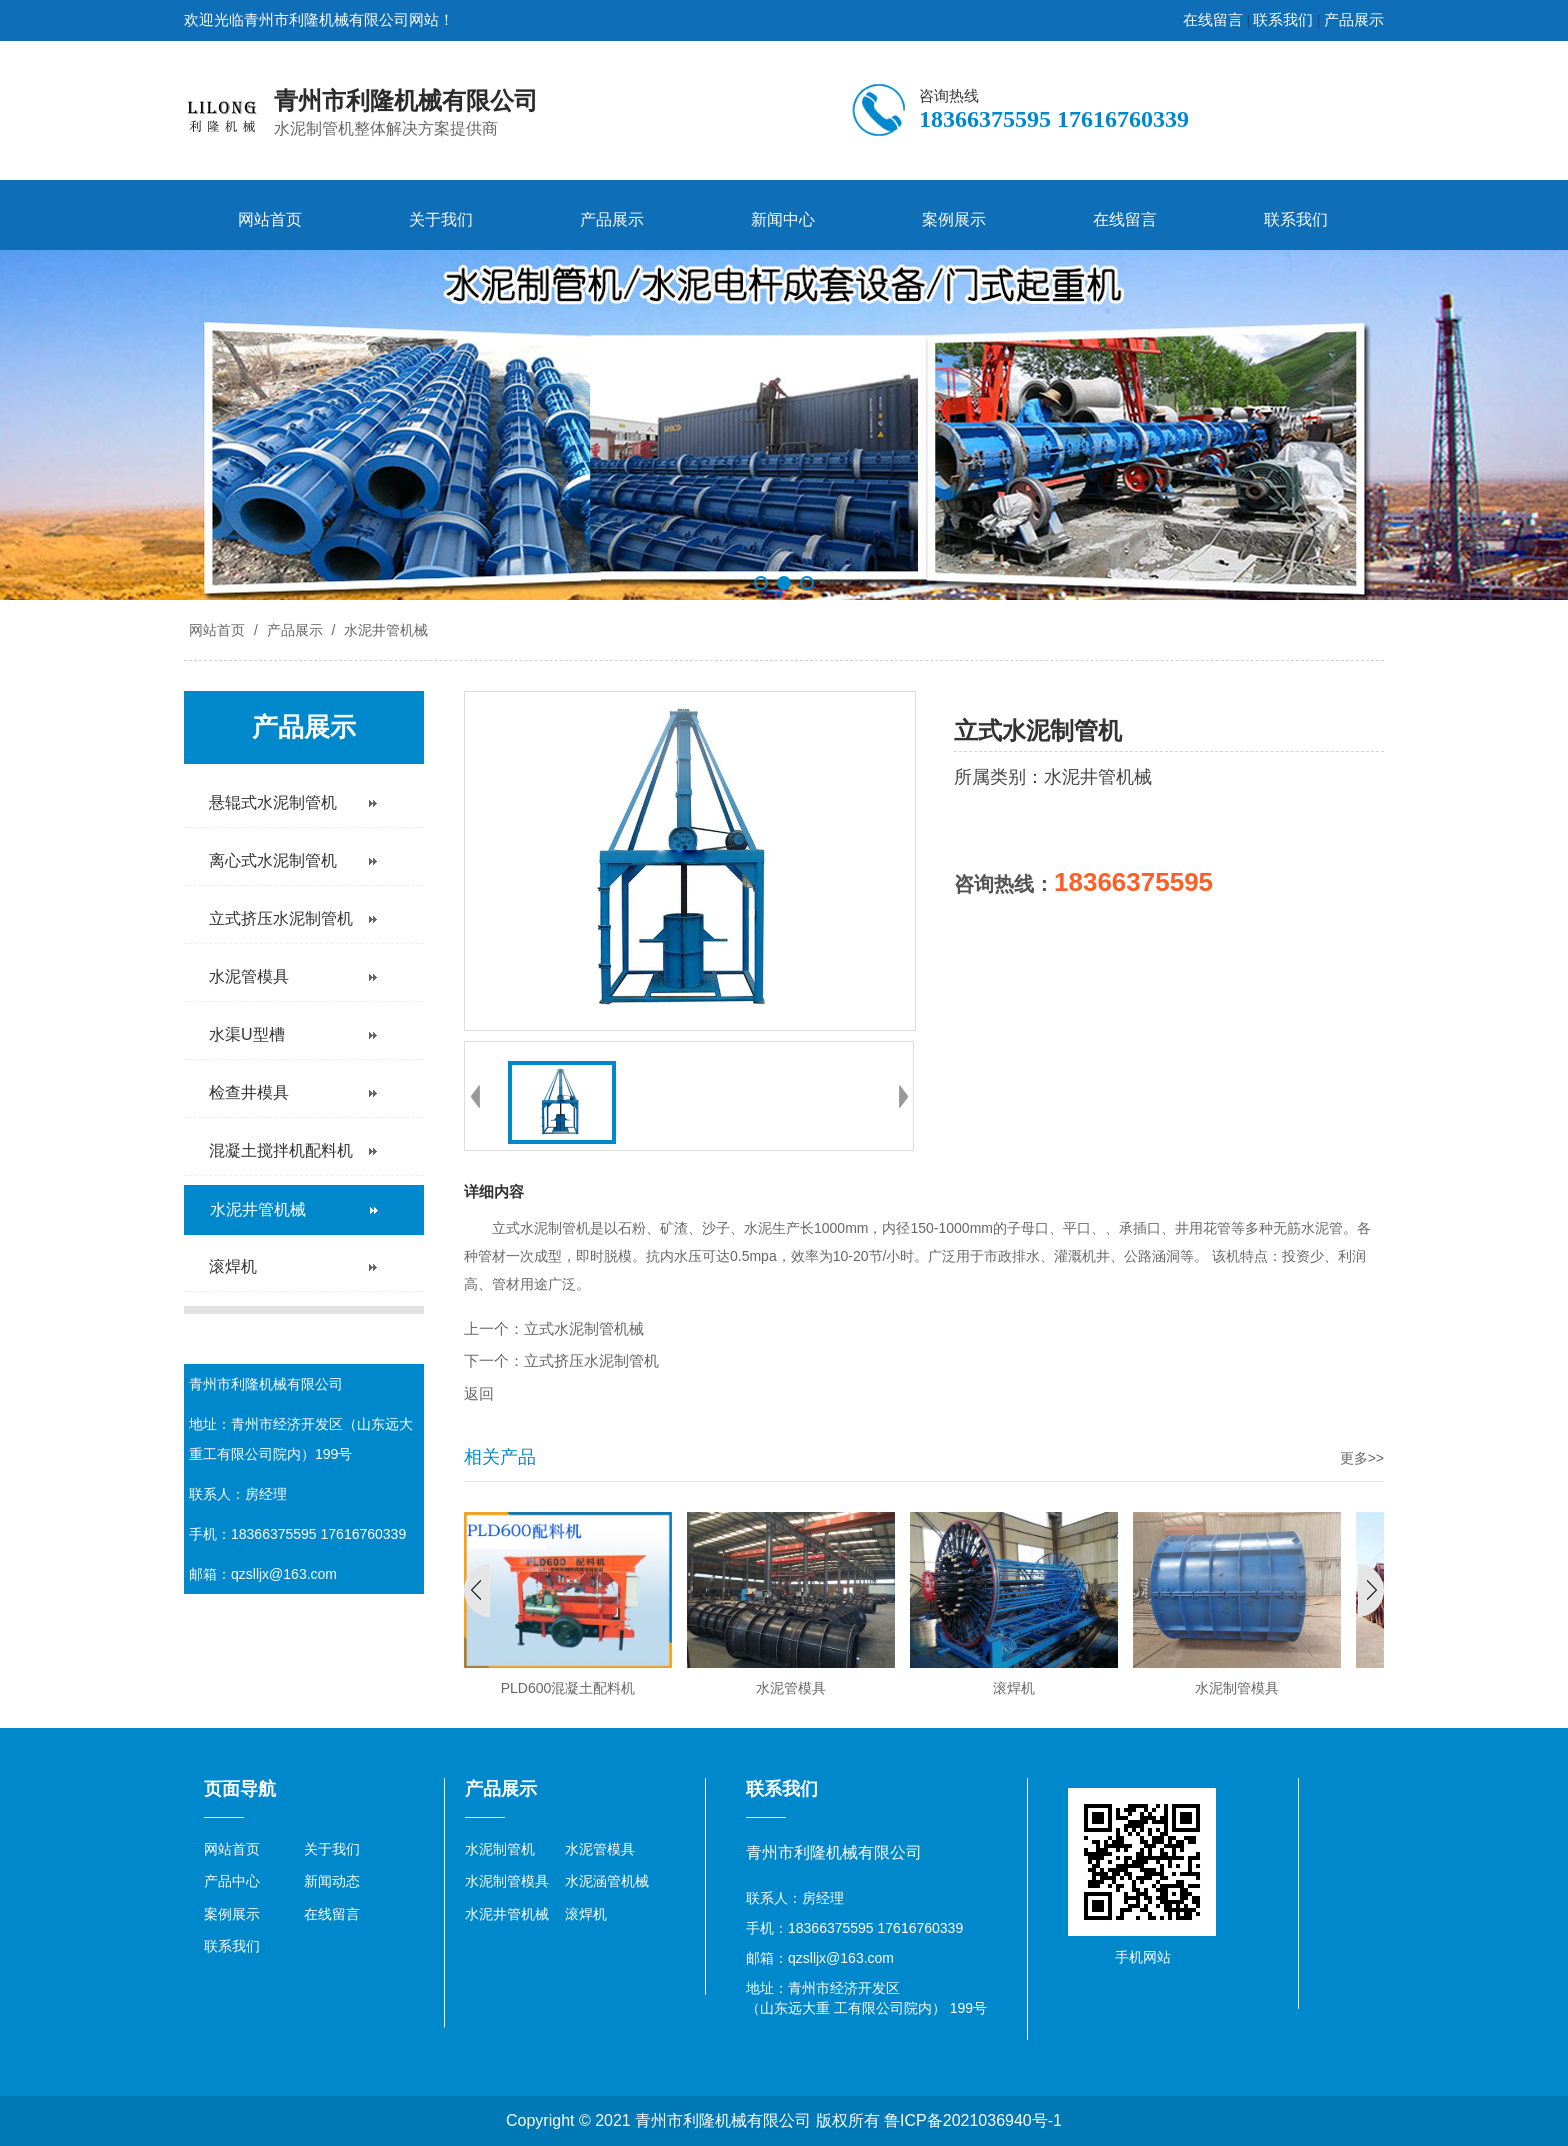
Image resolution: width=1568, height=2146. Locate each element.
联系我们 (1283, 20)
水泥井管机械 (384, 630)
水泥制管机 (500, 1849)
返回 (479, 1394)
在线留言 (1213, 20)
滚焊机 (586, 1914)
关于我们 (441, 219)
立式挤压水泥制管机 (591, 1361)
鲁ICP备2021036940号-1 (973, 2120)
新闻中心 (783, 219)
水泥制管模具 (507, 1881)
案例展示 (954, 219)
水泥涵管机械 (607, 1881)
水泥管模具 (600, 1849)
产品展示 (1354, 20)
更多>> (1362, 1458)
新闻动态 (332, 1881)
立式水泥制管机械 (584, 1329)
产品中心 (232, 1881)
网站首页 (270, 219)
